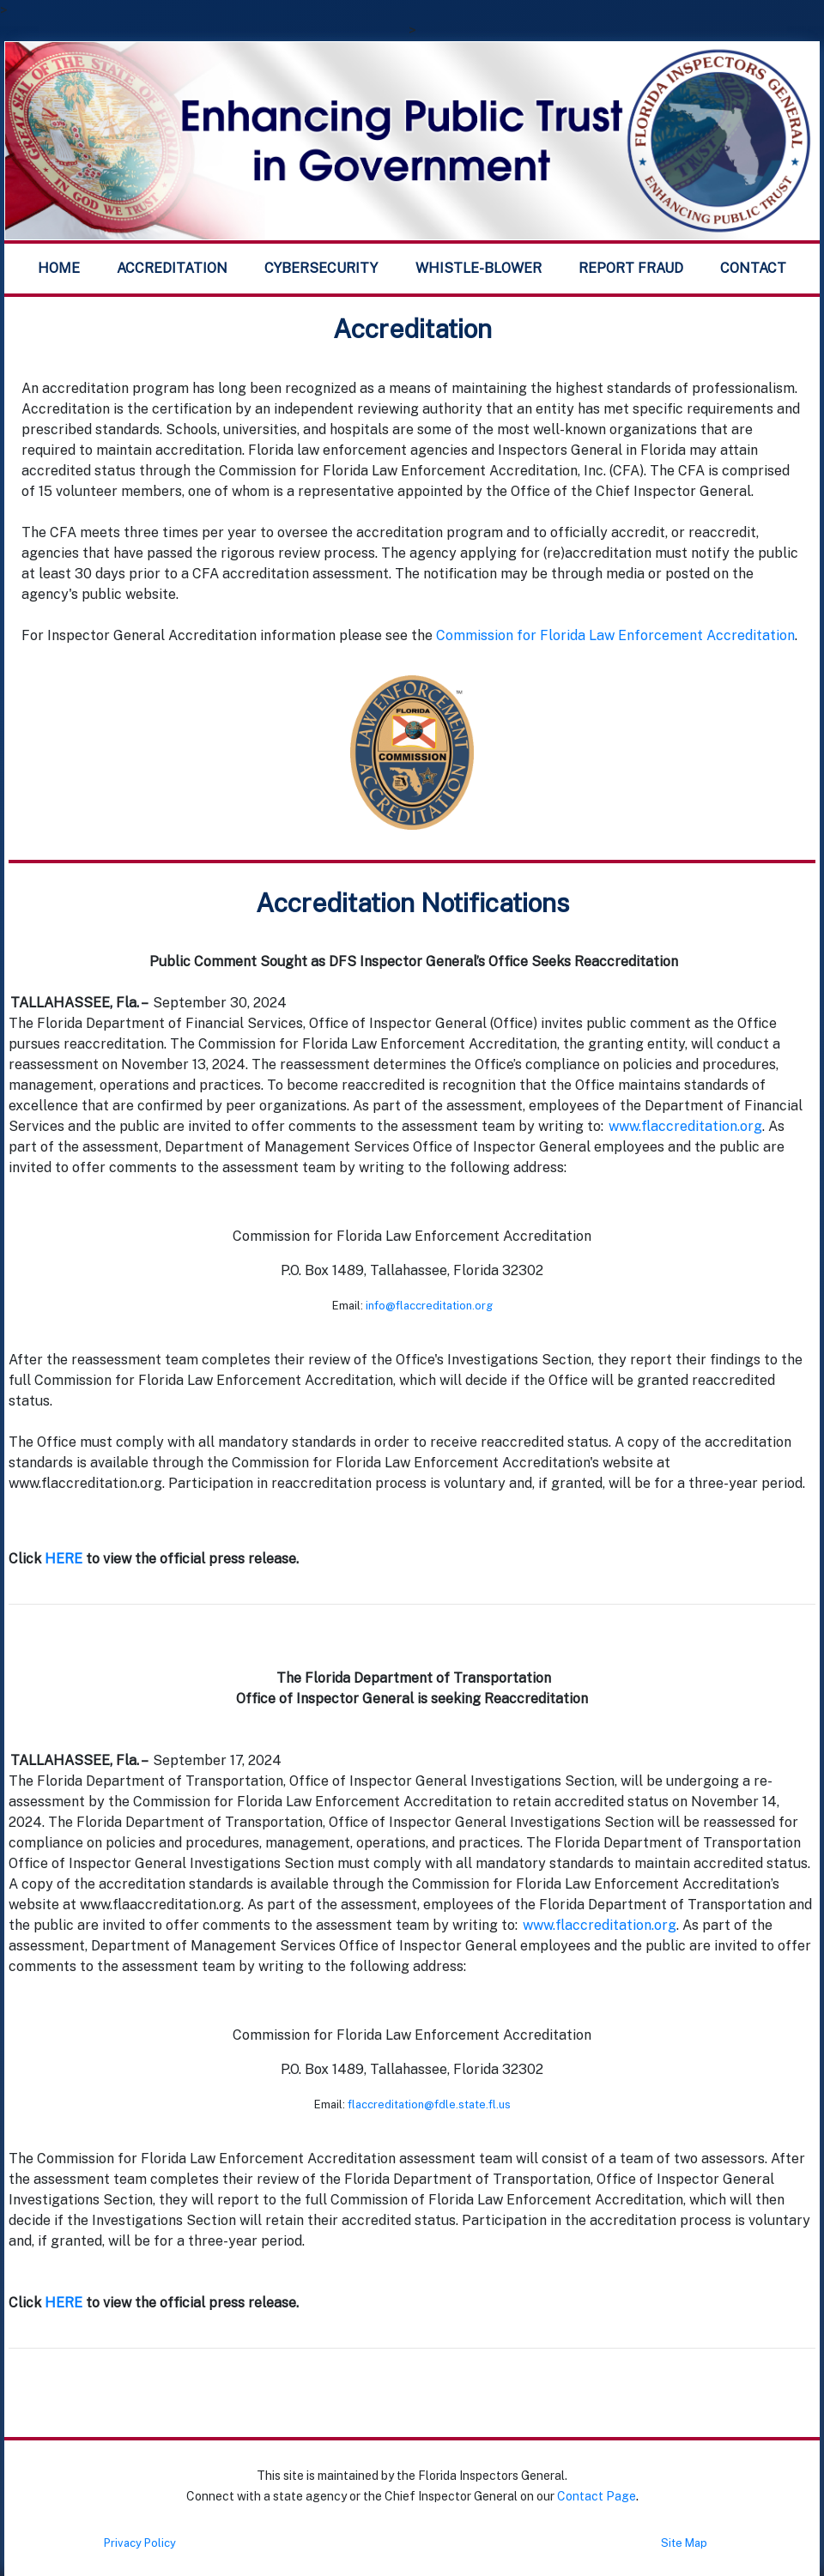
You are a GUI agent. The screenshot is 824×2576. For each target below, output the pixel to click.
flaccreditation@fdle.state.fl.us (429, 2104)
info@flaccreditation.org (429, 1305)
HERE (65, 1559)
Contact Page (596, 2496)
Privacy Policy (140, 2543)
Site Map (684, 2543)
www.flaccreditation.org (685, 1126)
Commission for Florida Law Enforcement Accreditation (615, 635)
